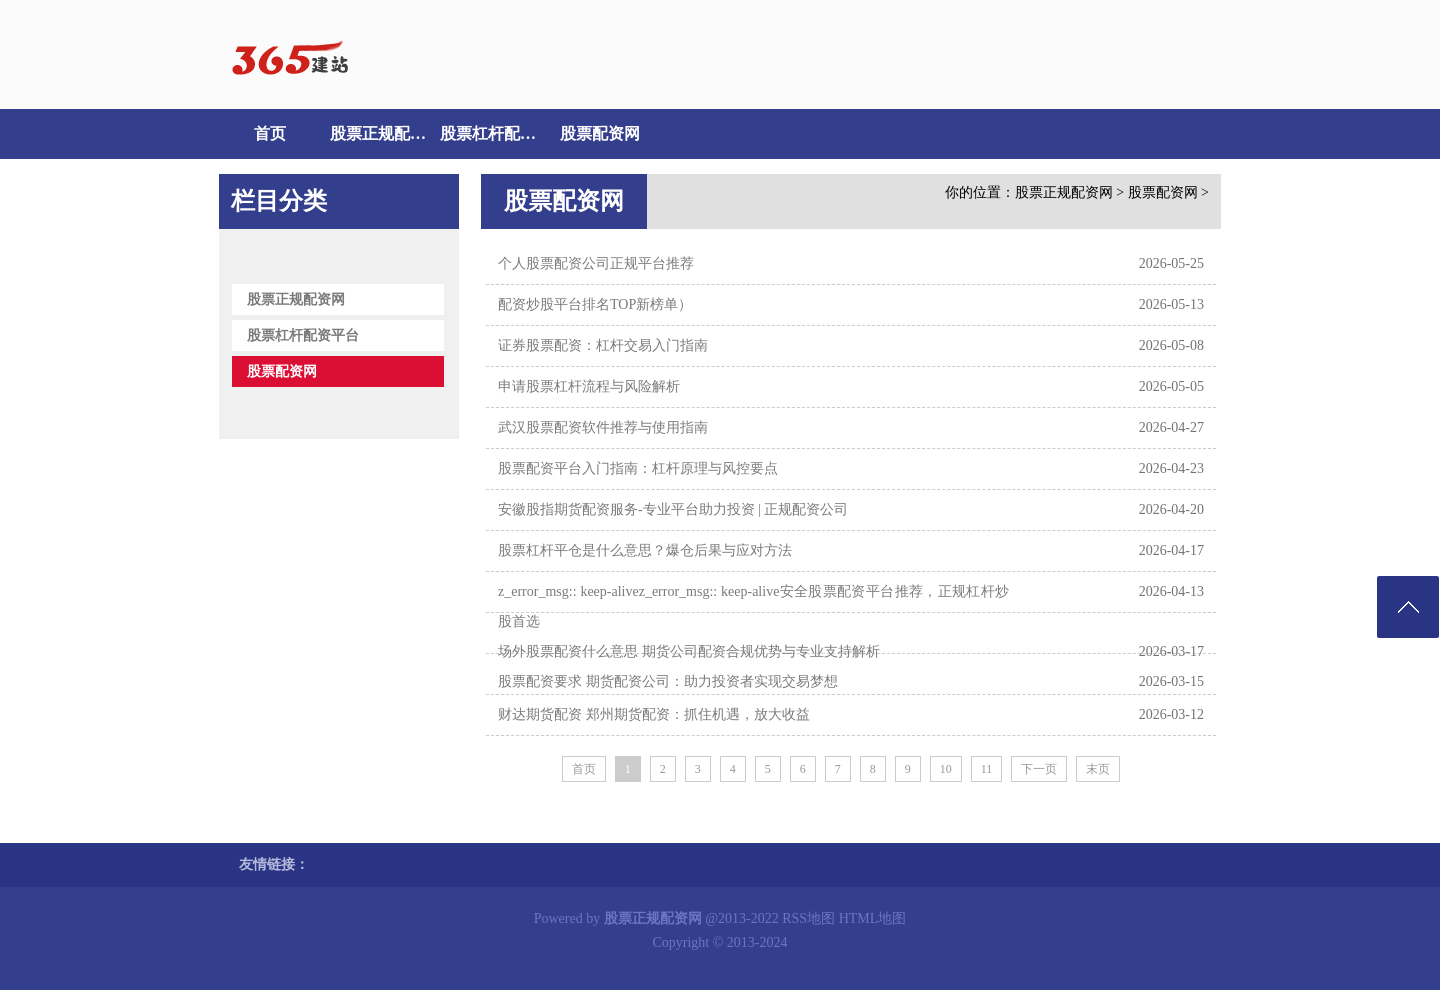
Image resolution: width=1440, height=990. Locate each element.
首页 (270, 133)
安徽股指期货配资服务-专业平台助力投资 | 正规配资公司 (673, 509)
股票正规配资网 (380, 133)
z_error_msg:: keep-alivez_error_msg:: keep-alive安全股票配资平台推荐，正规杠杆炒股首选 (753, 606)
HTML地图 (873, 918)
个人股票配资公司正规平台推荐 (596, 263)
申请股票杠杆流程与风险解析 (589, 386)
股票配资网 (600, 133)
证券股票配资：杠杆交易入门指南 (603, 345)
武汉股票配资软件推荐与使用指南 (603, 427)
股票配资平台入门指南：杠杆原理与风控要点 (638, 468)
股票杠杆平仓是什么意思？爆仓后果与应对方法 (645, 550)
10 (946, 769)
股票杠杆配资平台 (490, 133)
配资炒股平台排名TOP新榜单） (595, 304)
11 (987, 769)
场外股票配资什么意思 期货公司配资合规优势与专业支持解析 (689, 651)
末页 (1098, 769)
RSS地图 (808, 918)
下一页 (1039, 769)
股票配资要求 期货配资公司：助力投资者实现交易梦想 (668, 681)
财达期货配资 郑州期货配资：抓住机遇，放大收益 (654, 714)
